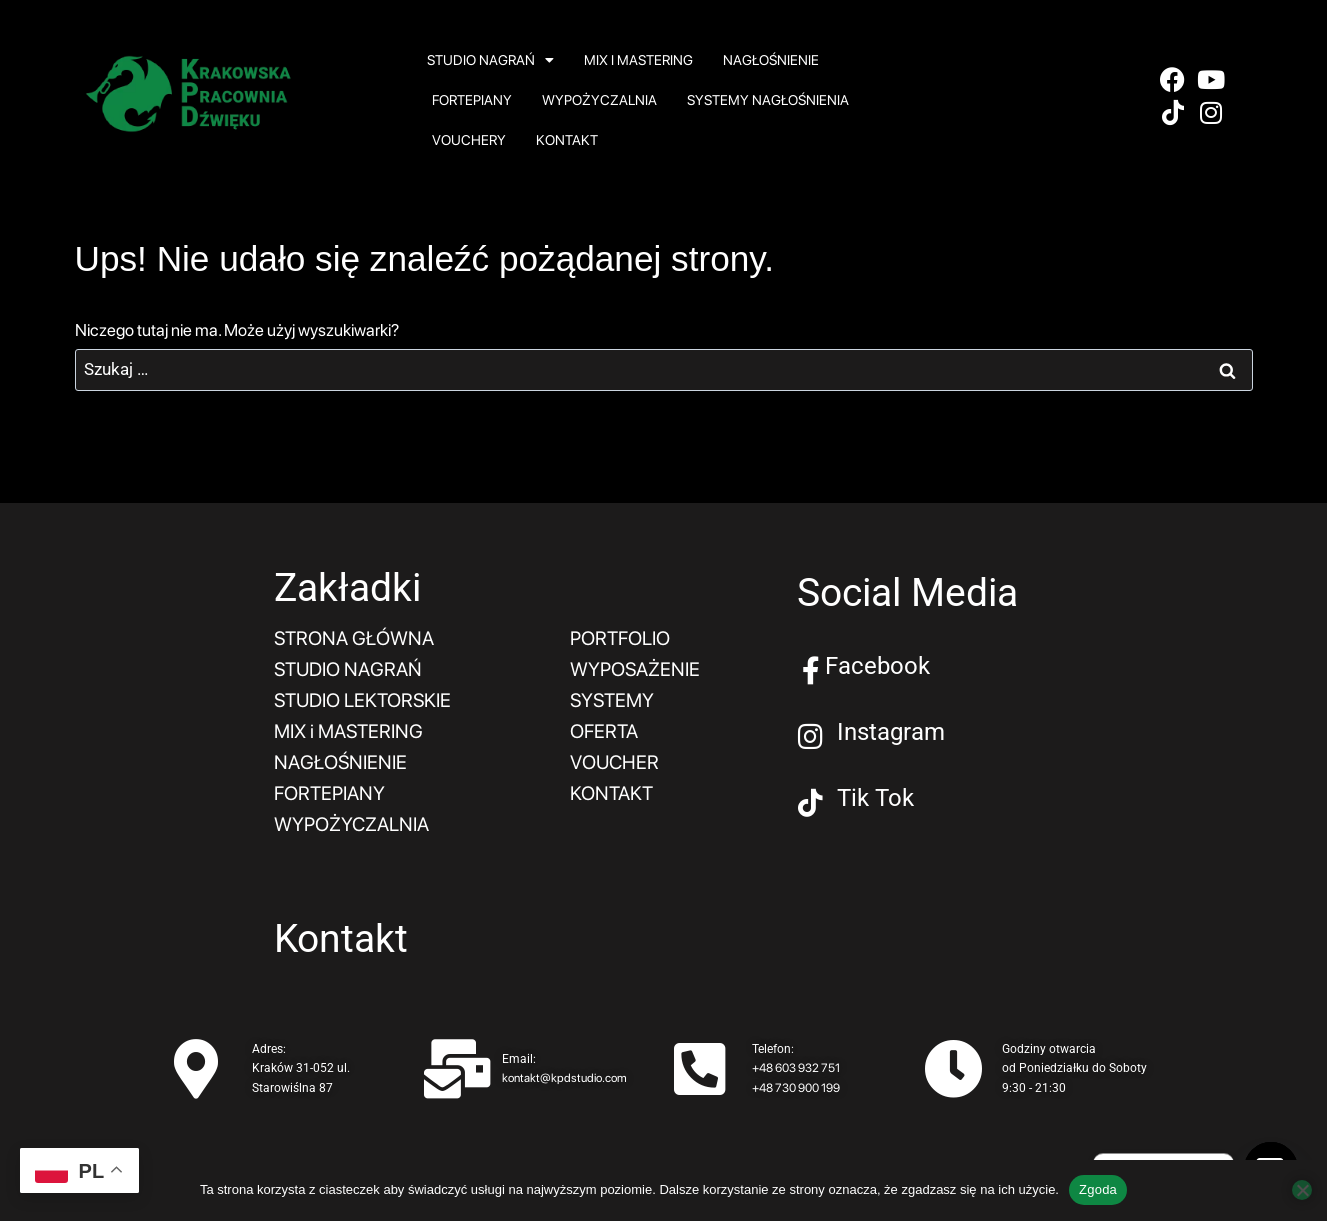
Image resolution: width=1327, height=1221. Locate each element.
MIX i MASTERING (638, 60)
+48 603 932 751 (796, 1061)
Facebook (877, 666)
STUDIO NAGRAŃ (490, 60)
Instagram (891, 732)
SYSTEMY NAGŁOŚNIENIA (768, 100)
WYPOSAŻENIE (637, 668)
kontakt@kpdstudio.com (564, 1071)
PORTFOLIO (623, 638)
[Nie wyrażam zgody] (1302, 1190)
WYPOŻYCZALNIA (599, 100)
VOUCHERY (469, 140)
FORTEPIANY (472, 100)
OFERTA (606, 728)
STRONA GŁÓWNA (357, 638)
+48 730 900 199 (796, 1081)
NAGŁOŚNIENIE (771, 60)
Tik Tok (875, 798)
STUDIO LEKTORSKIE (367, 698)
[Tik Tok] (811, 803)
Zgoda (1098, 1189)
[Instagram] (811, 737)
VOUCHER (616, 758)
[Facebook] (811, 671)
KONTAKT (567, 140)
